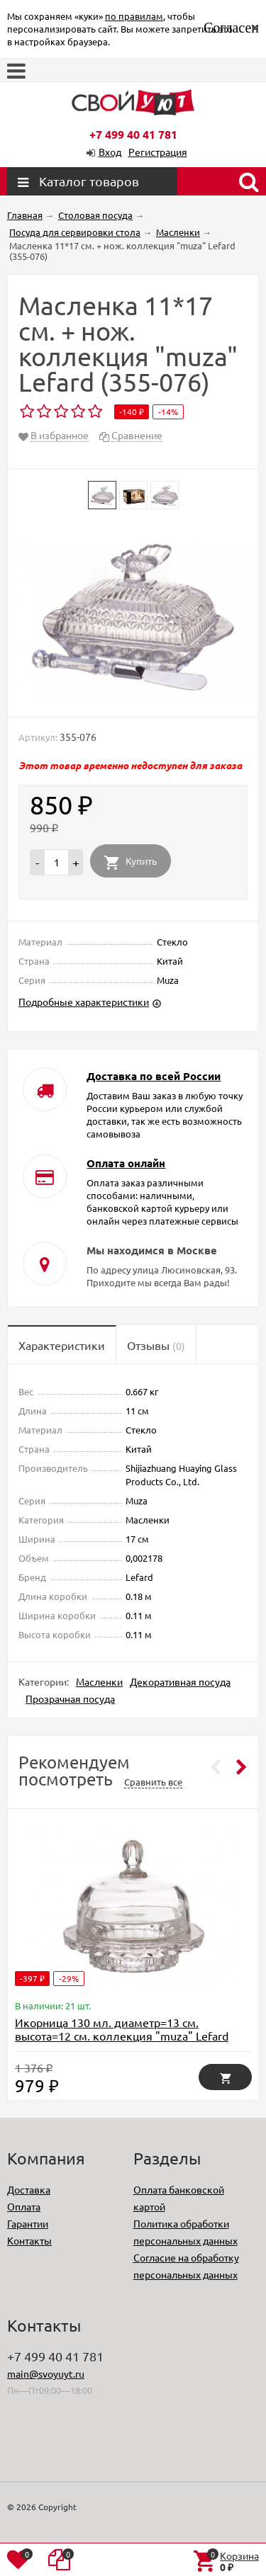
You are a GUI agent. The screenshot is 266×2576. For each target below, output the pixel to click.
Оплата (23, 2206)
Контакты (29, 2240)
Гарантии (27, 2223)
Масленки (99, 1681)
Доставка (28, 2189)
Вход (110, 151)
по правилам (134, 16)
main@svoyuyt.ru (45, 2373)
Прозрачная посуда (70, 1698)
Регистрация (157, 151)
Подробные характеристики (83, 1001)
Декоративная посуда (180, 1681)
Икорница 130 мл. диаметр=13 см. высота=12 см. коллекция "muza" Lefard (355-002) (121, 2035)
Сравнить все (153, 1782)
